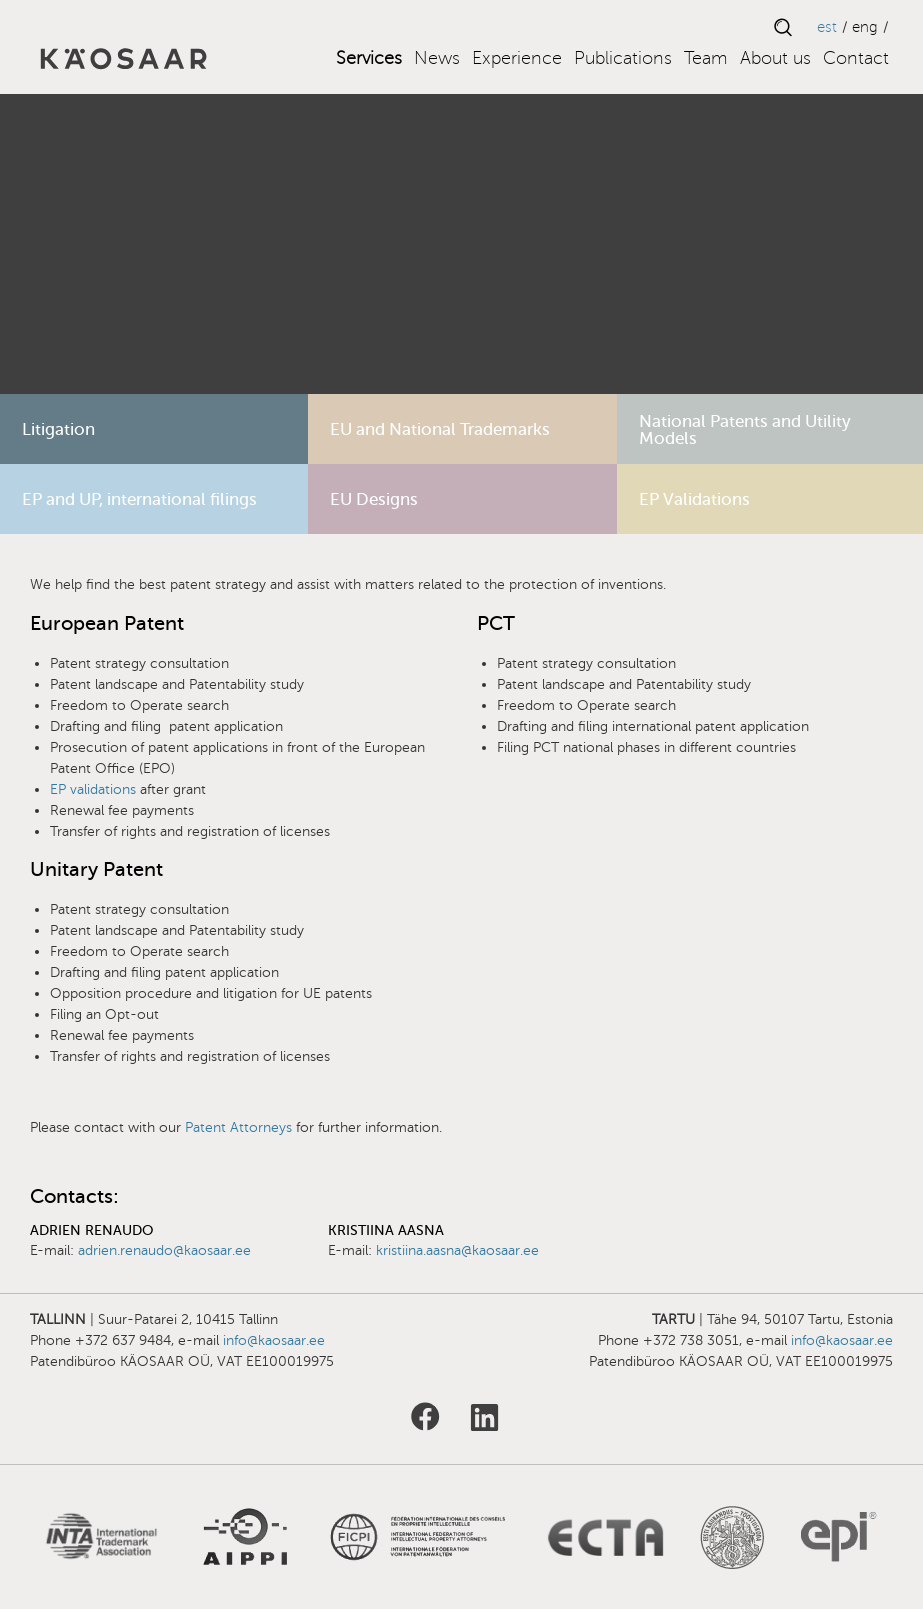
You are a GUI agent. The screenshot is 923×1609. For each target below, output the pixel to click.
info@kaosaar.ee (274, 1340)
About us (775, 58)
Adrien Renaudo (91, 1230)
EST (827, 27)
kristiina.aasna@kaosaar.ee (457, 1250)
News (437, 58)
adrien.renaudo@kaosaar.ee (164, 1250)
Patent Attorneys (238, 1127)
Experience (517, 58)
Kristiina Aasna (386, 1230)
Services (369, 58)
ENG (865, 27)
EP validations (95, 789)
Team (706, 58)
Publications (623, 58)
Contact (856, 58)
